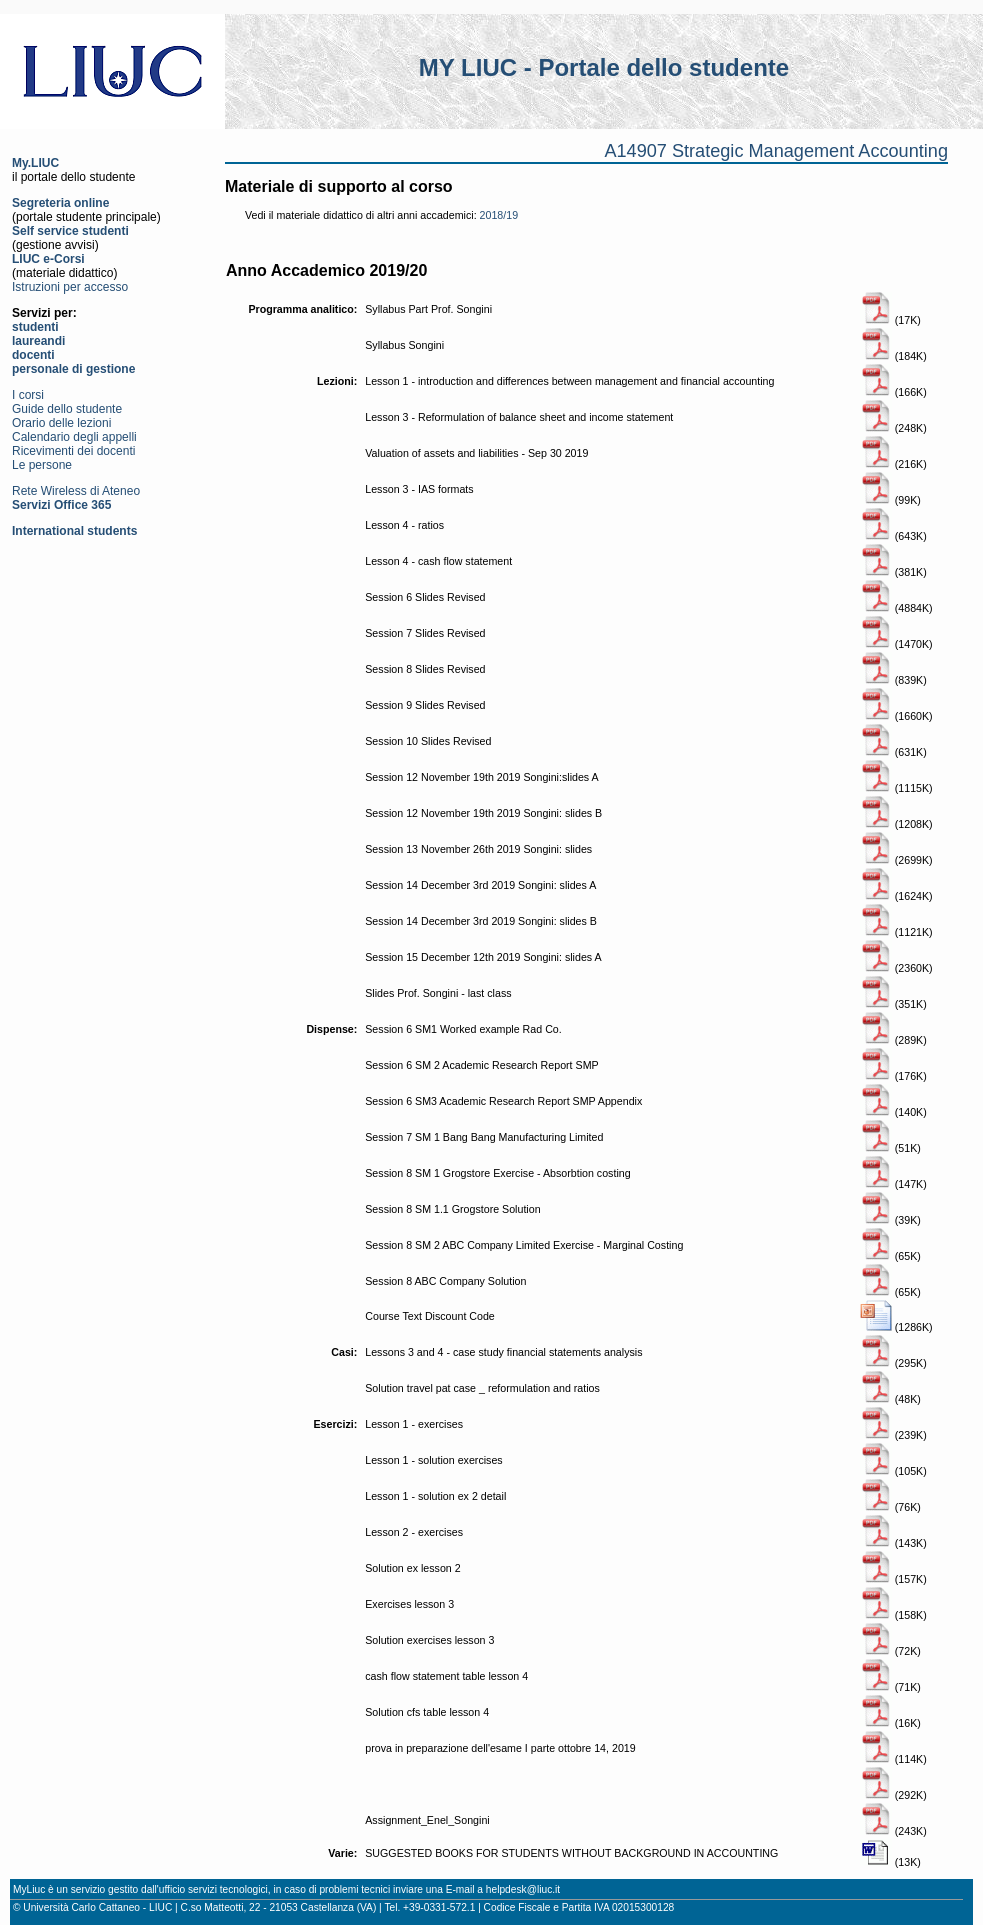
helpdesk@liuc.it (523, 1889)
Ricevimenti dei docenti (73, 451)
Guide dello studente (67, 409)
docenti (33, 355)
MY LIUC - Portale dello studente (604, 67)
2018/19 (499, 215)
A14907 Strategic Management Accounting (776, 151)
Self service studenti (70, 231)
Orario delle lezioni (61, 423)
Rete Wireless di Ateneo (76, 491)
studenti (35, 327)
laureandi (38, 341)
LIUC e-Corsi (48, 259)
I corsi (28, 395)
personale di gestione (73, 369)
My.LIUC (35, 163)
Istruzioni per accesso (70, 287)
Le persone (42, 465)
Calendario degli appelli (74, 437)
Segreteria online (60, 203)
